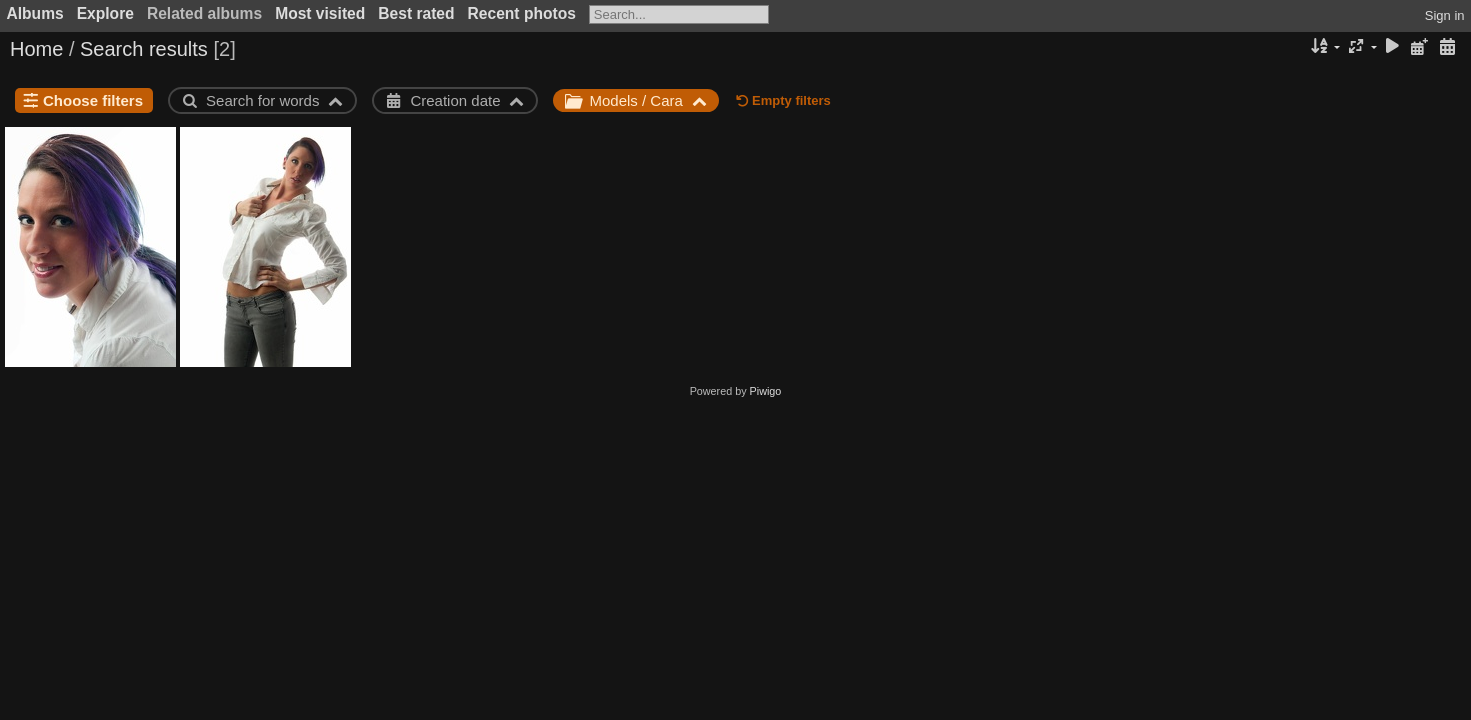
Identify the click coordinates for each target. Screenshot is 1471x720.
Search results (144, 49)
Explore (105, 13)
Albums (35, 13)
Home (36, 49)
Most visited (320, 13)
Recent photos (522, 13)
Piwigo (766, 391)
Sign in (1445, 15)
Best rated (416, 13)
